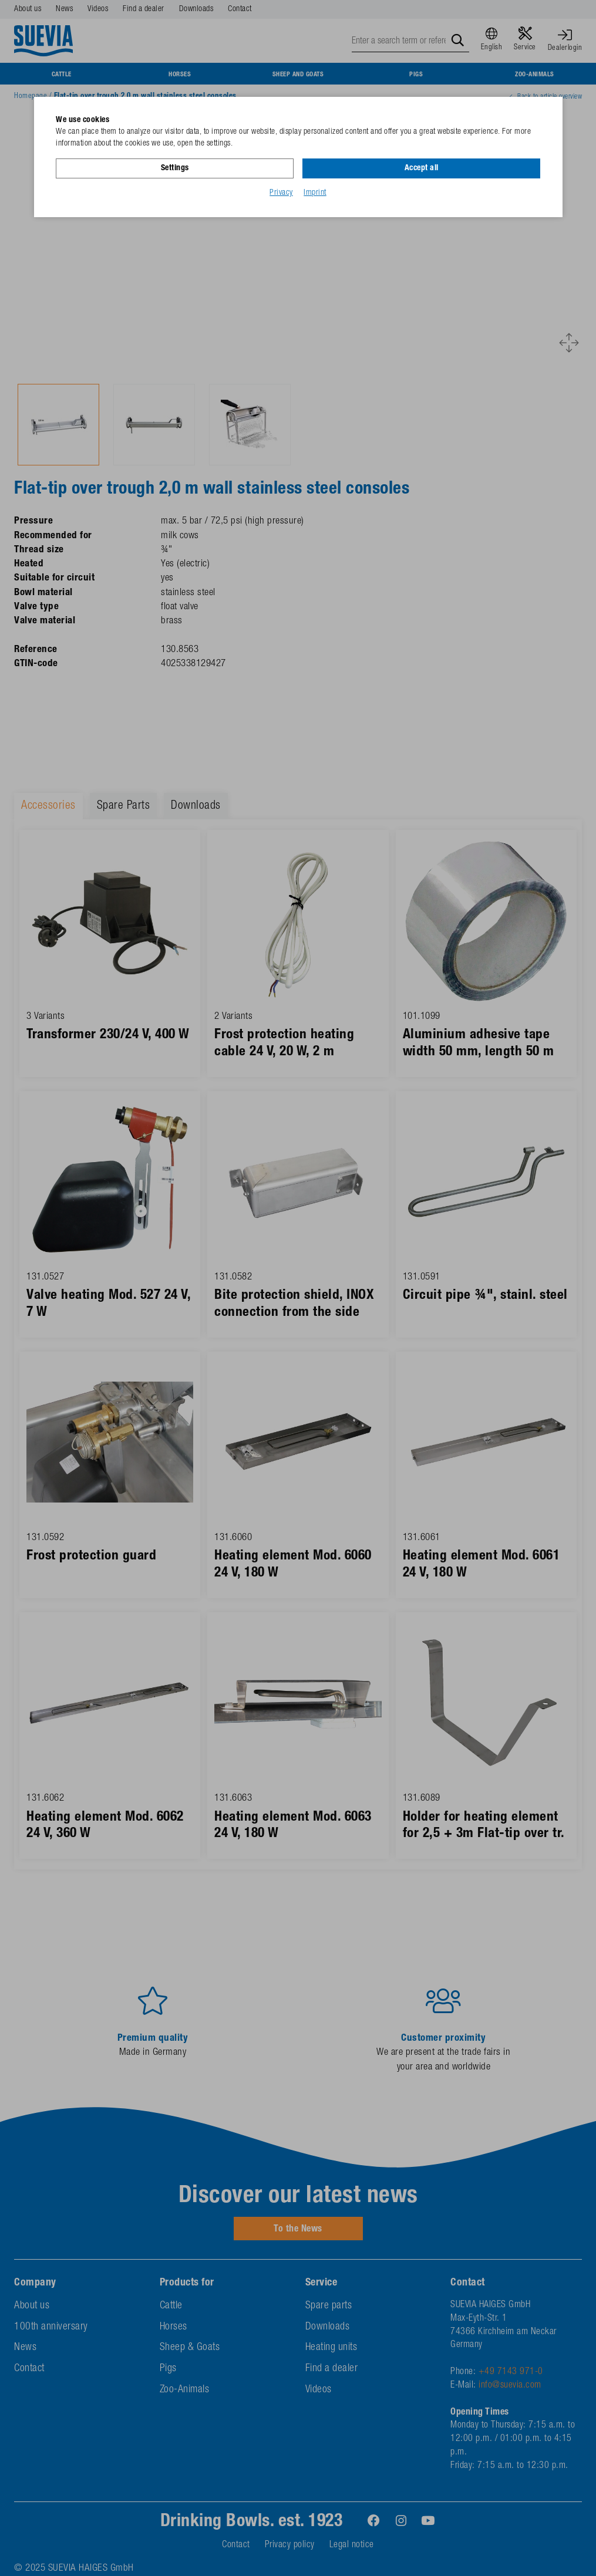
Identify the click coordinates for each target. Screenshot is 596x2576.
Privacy (281, 193)
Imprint (315, 193)
